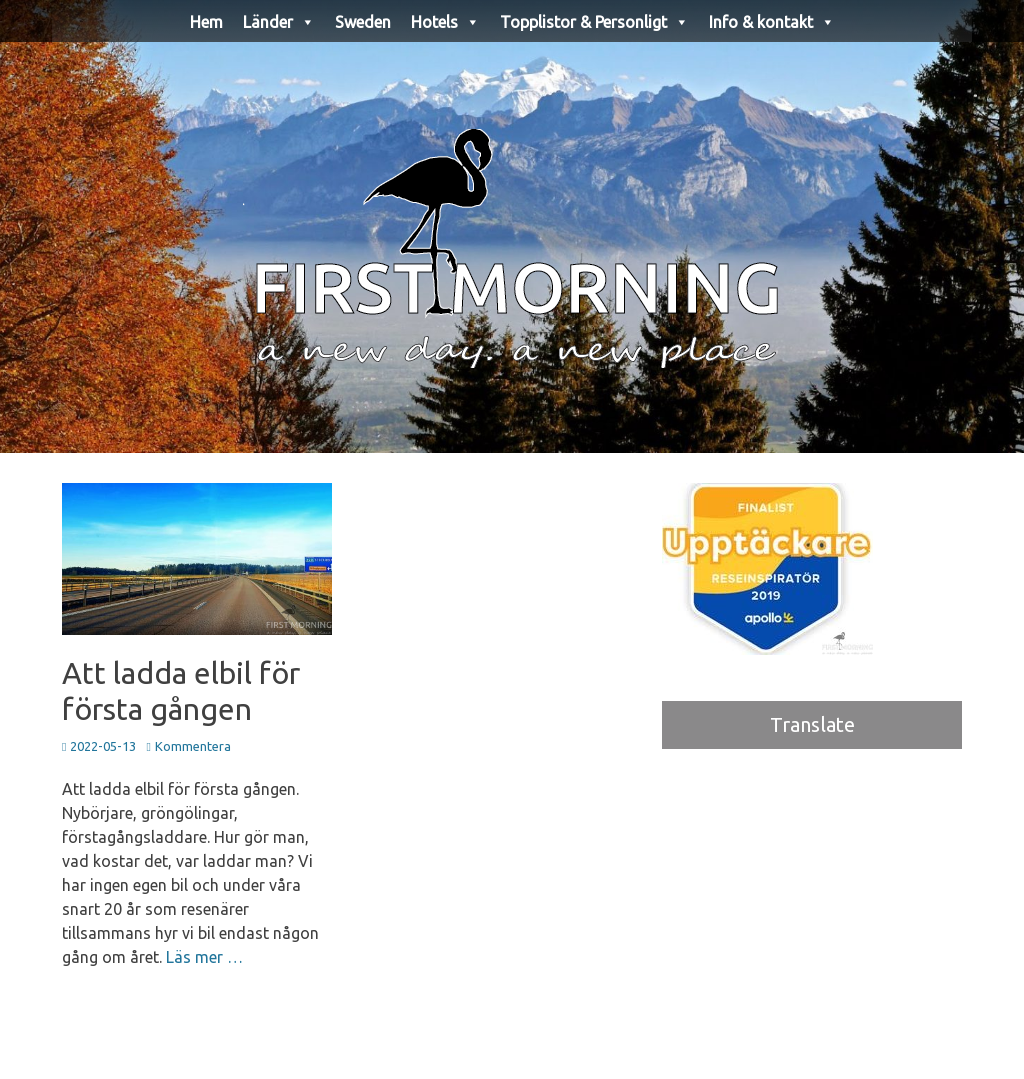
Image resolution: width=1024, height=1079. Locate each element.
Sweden (363, 22)
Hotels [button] (445, 22)
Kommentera (193, 746)
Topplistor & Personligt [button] (594, 22)
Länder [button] (279, 22)
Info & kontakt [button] (772, 22)
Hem (206, 22)
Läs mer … (204, 957)
